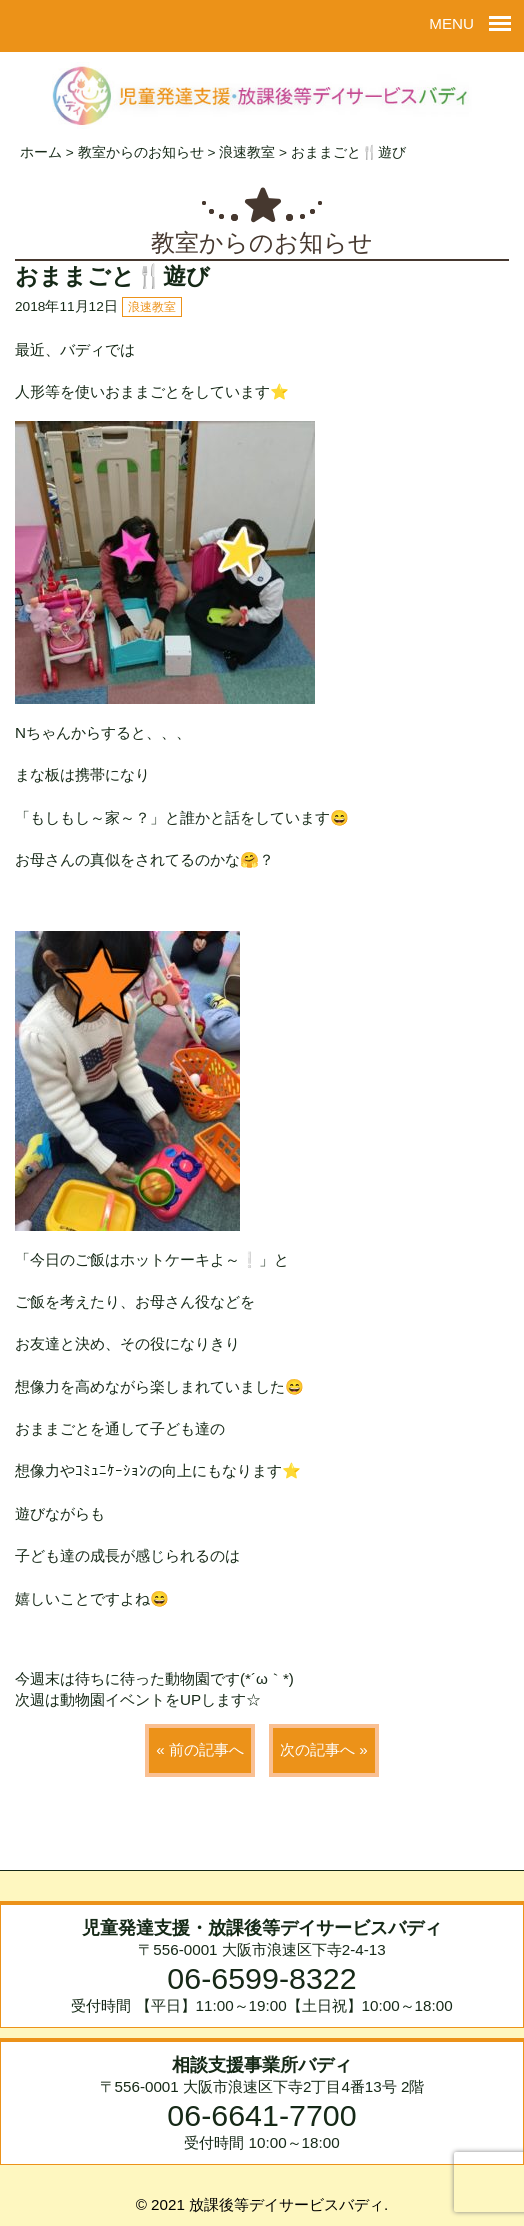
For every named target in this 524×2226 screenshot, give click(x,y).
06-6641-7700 (261, 2115)
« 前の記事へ (200, 1749)
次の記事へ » (324, 1749)
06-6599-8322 (261, 1978)
